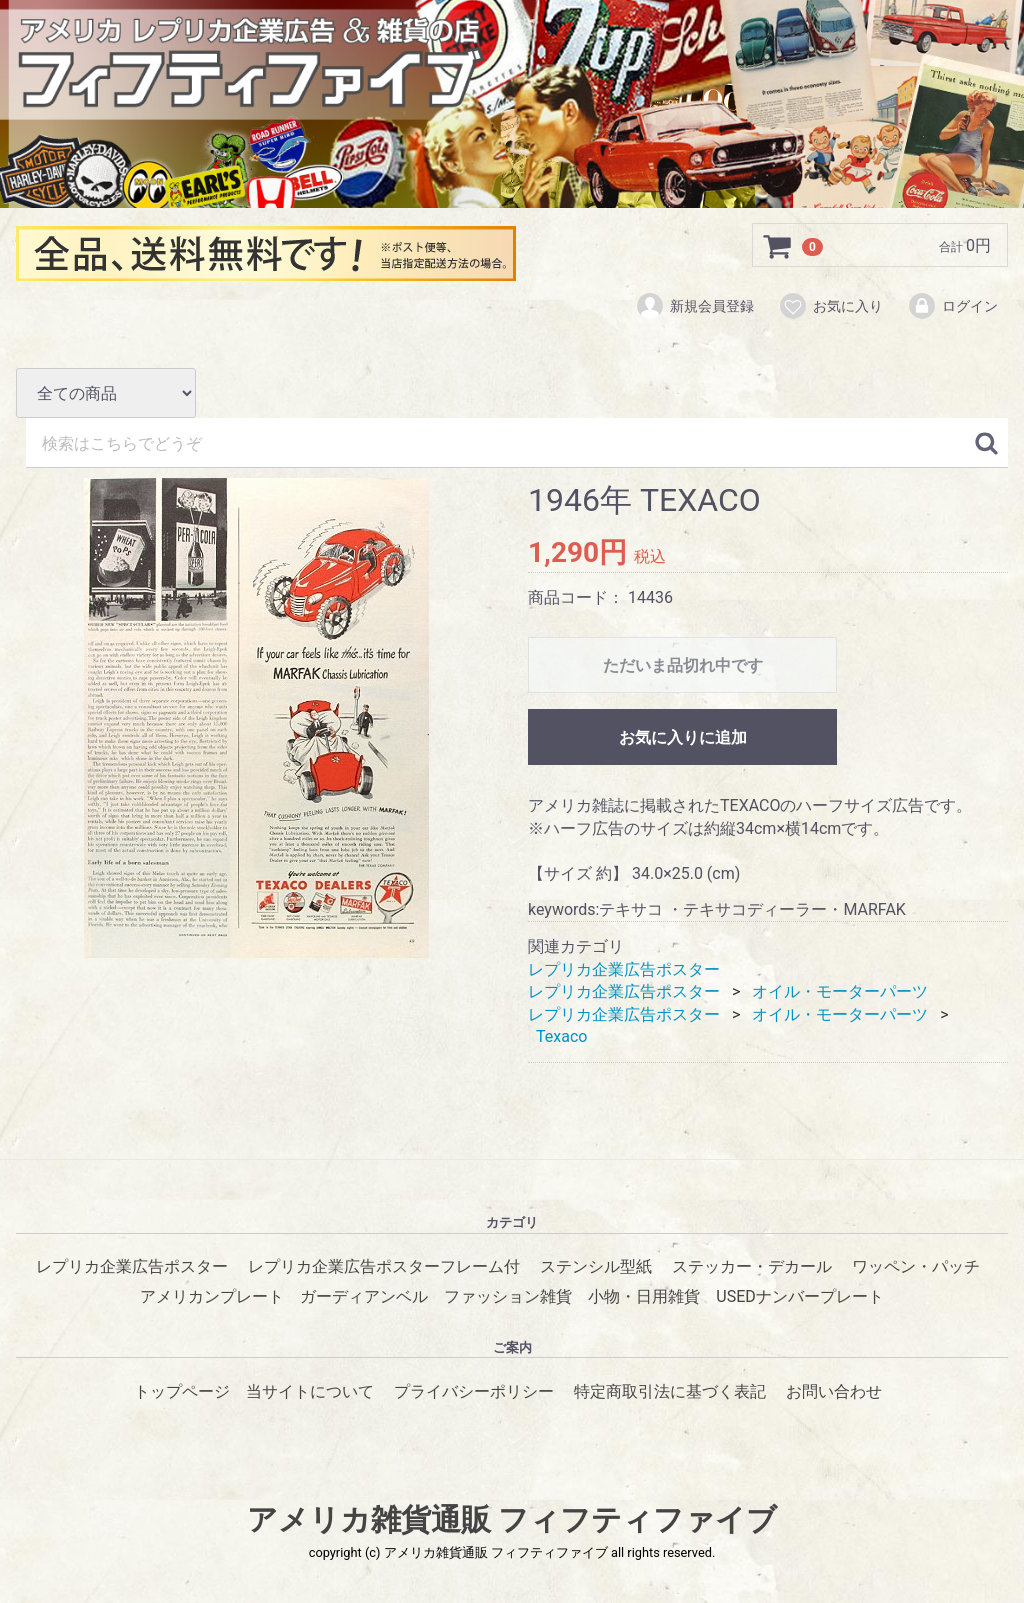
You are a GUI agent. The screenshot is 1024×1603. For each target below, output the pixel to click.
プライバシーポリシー (474, 1391)
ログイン (952, 307)
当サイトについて (310, 1391)
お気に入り (830, 307)
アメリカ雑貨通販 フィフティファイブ (512, 1519)
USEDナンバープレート (799, 1296)
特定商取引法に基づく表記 (670, 1391)
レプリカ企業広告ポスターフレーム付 (384, 1266)
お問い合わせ (834, 1391)
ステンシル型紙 (596, 1266)
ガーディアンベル (364, 1296)
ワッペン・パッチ (916, 1266)
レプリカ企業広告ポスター (624, 968)
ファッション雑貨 (508, 1296)
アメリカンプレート (212, 1296)
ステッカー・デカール (752, 1266)
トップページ (182, 1391)
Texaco (561, 1035)
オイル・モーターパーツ (840, 991)
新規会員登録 (694, 307)
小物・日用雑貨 (644, 1296)
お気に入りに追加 (683, 737)
